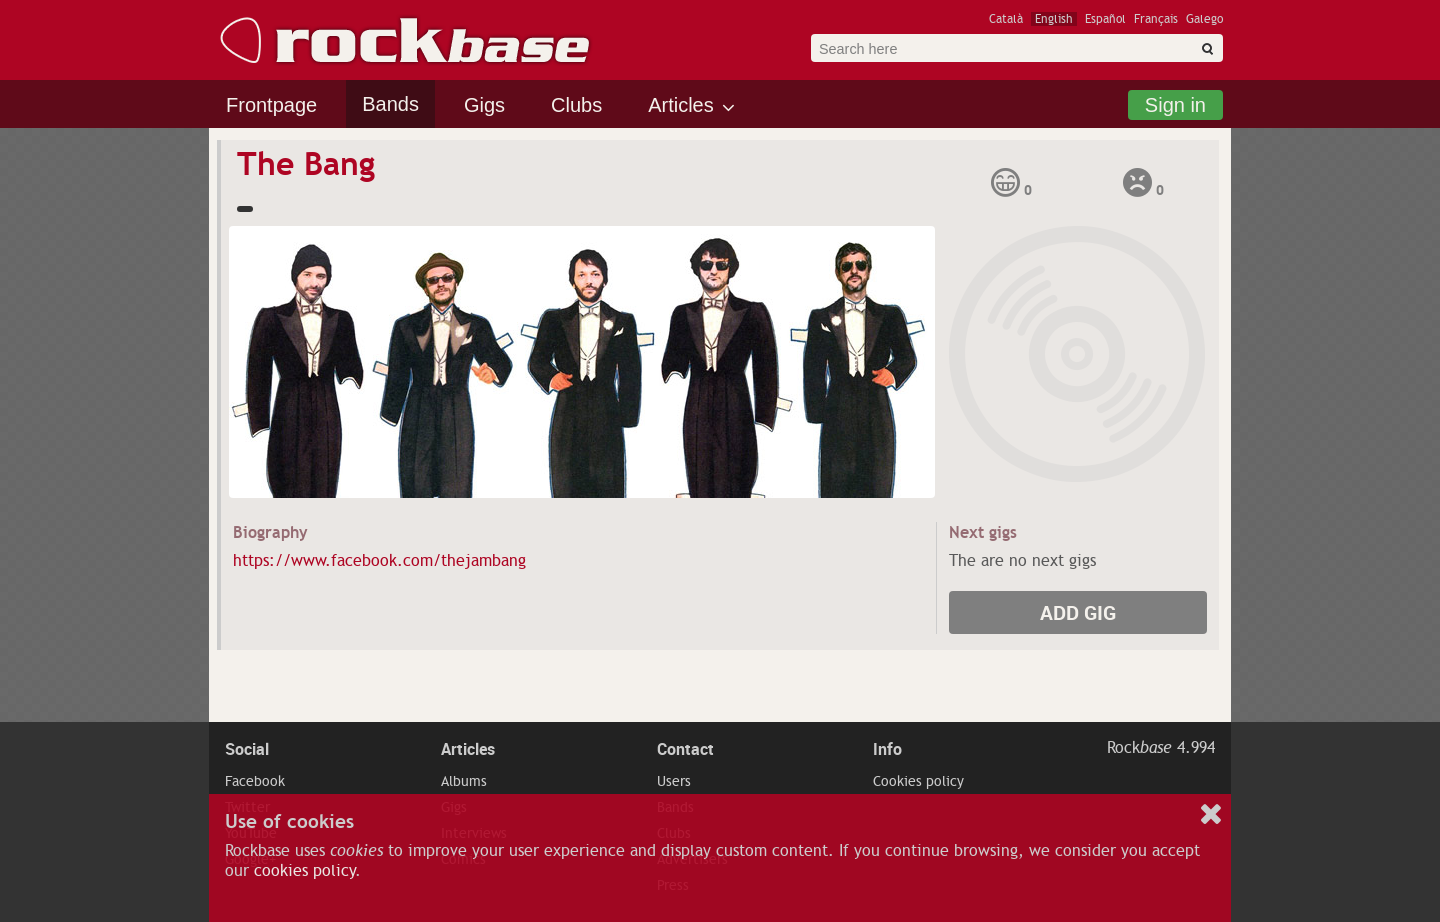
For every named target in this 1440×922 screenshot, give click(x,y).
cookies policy (304, 871)
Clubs (576, 105)
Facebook (255, 781)
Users (674, 781)
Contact (685, 749)
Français (1156, 19)
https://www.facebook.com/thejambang (379, 561)
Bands (390, 104)
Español (1105, 19)
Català (1006, 19)
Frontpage (271, 105)
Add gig (1078, 612)
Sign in (1175, 105)
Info (887, 749)
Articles (681, 105)
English (1054, 19)
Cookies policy (918, 781)
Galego (1204, 19)
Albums (464, 781)
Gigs (484, 105)
